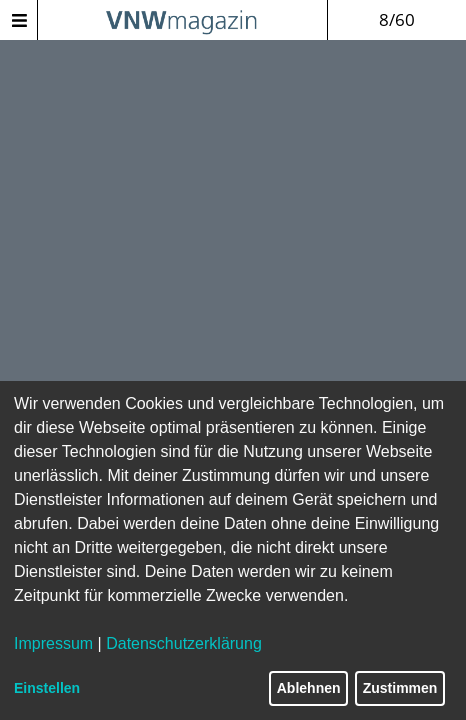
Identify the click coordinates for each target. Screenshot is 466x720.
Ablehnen (309, 688)
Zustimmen (400, 688)
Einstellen (47, 688)
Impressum (53, 643)
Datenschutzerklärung (184, 643)
